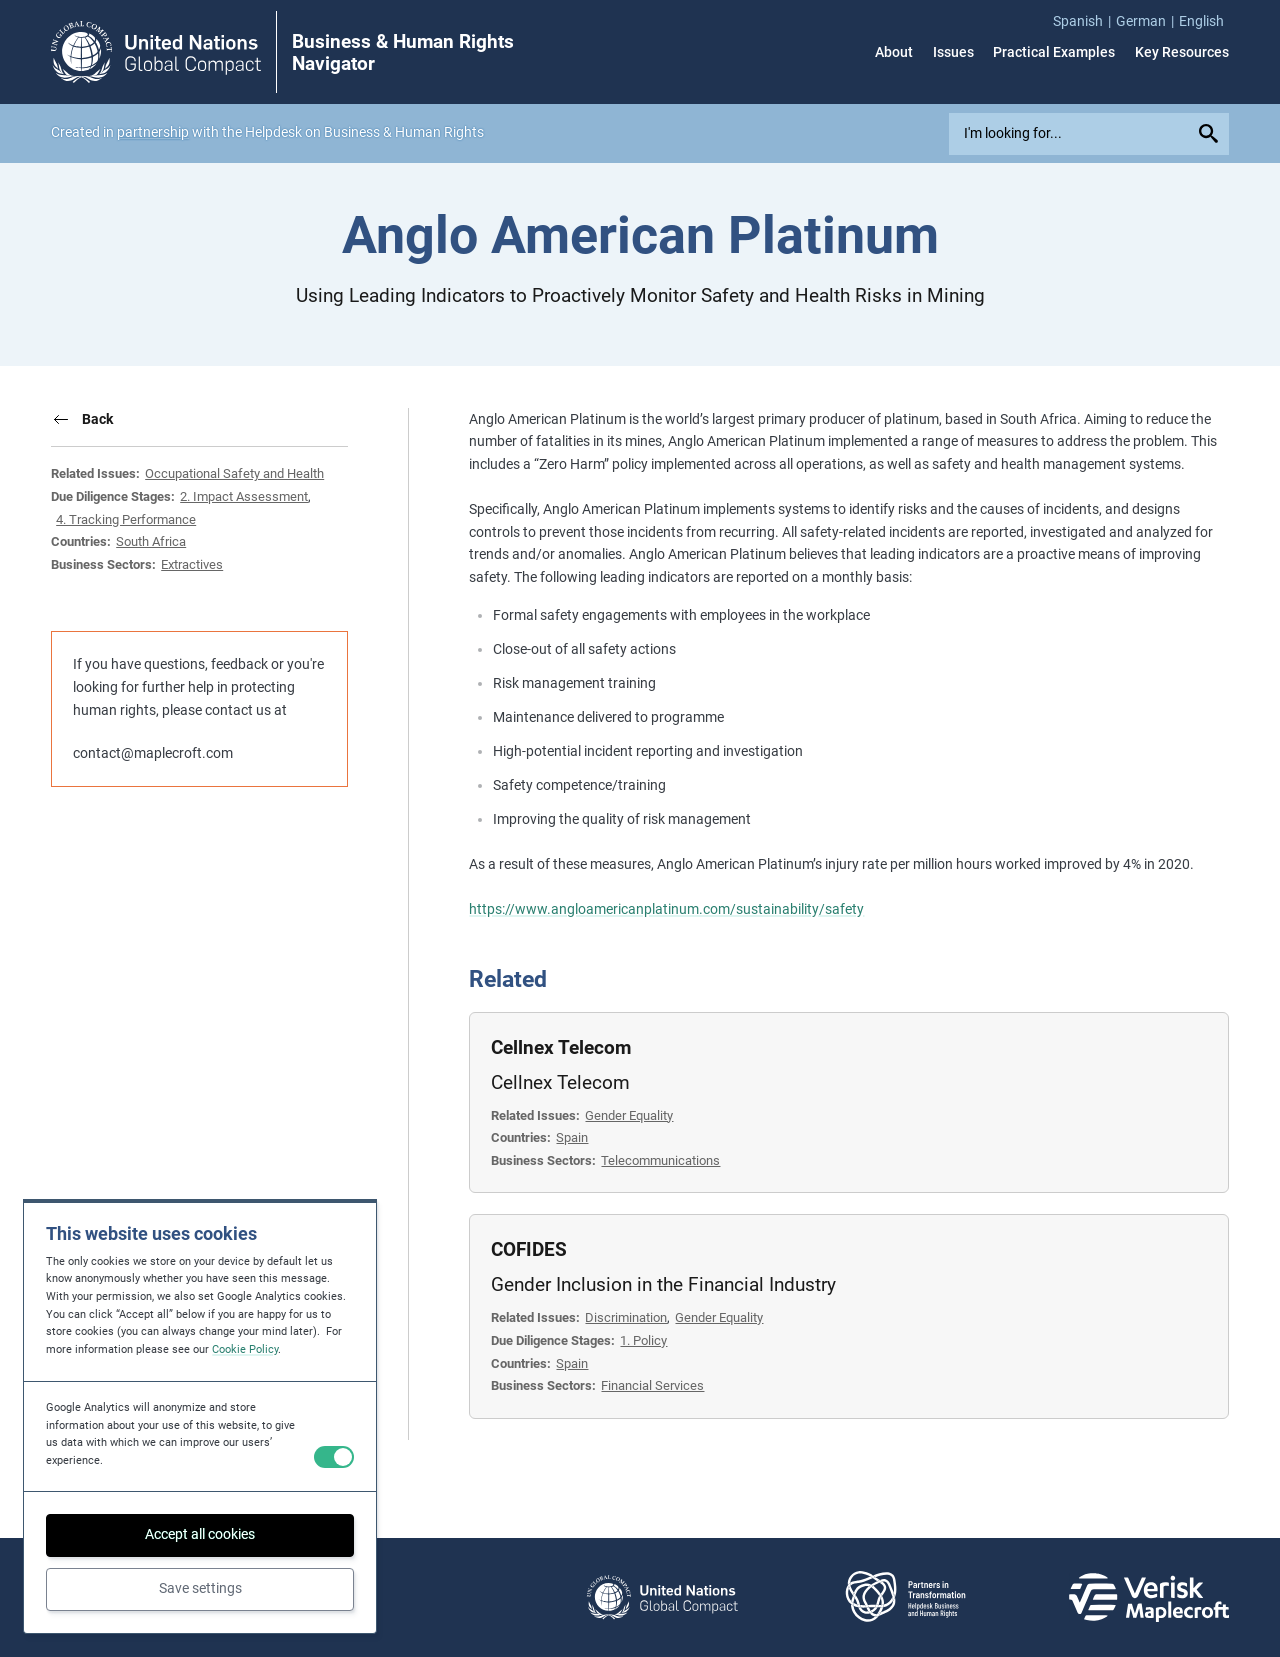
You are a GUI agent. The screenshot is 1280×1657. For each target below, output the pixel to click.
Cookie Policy (245, 1349)
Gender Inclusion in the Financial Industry (663, 1285)
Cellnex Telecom (561, 1048)
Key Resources (1182, 52)
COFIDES (529, 1250)
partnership (153, 132)
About (894, 52)
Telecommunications (660, 1160)
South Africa (151, 541)
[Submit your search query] (1211, 134)
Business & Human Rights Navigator (403, 53)
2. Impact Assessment (244, 496)
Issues (953, 52)
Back (97, 419)
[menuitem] (1084, 21)
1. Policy (643, 1340)
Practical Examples (1054, 52)
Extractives (192, 564)
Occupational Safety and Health (234, 473)
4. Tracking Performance (126, 519)
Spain (572, 1137)
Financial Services (652, 1385)
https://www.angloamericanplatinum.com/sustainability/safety (666, 909)
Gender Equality (629, 1115)
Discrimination (626, 1317)
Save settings (200, 1588)
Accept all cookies (200, 1534)
